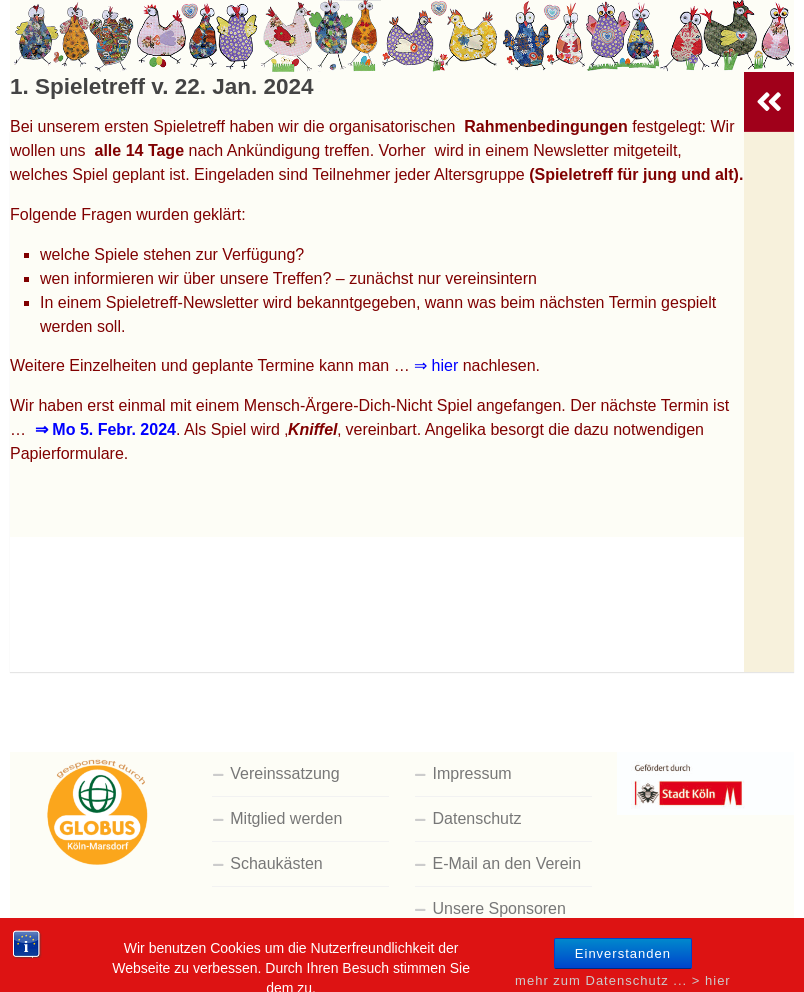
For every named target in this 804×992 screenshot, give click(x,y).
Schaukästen (276, 863)
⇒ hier (436, 365)
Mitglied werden (286, 818)
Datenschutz (477, 818)
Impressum (472, 773)
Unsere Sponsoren (499, 908)
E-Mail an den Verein (507, 863)
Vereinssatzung (284, 773)
